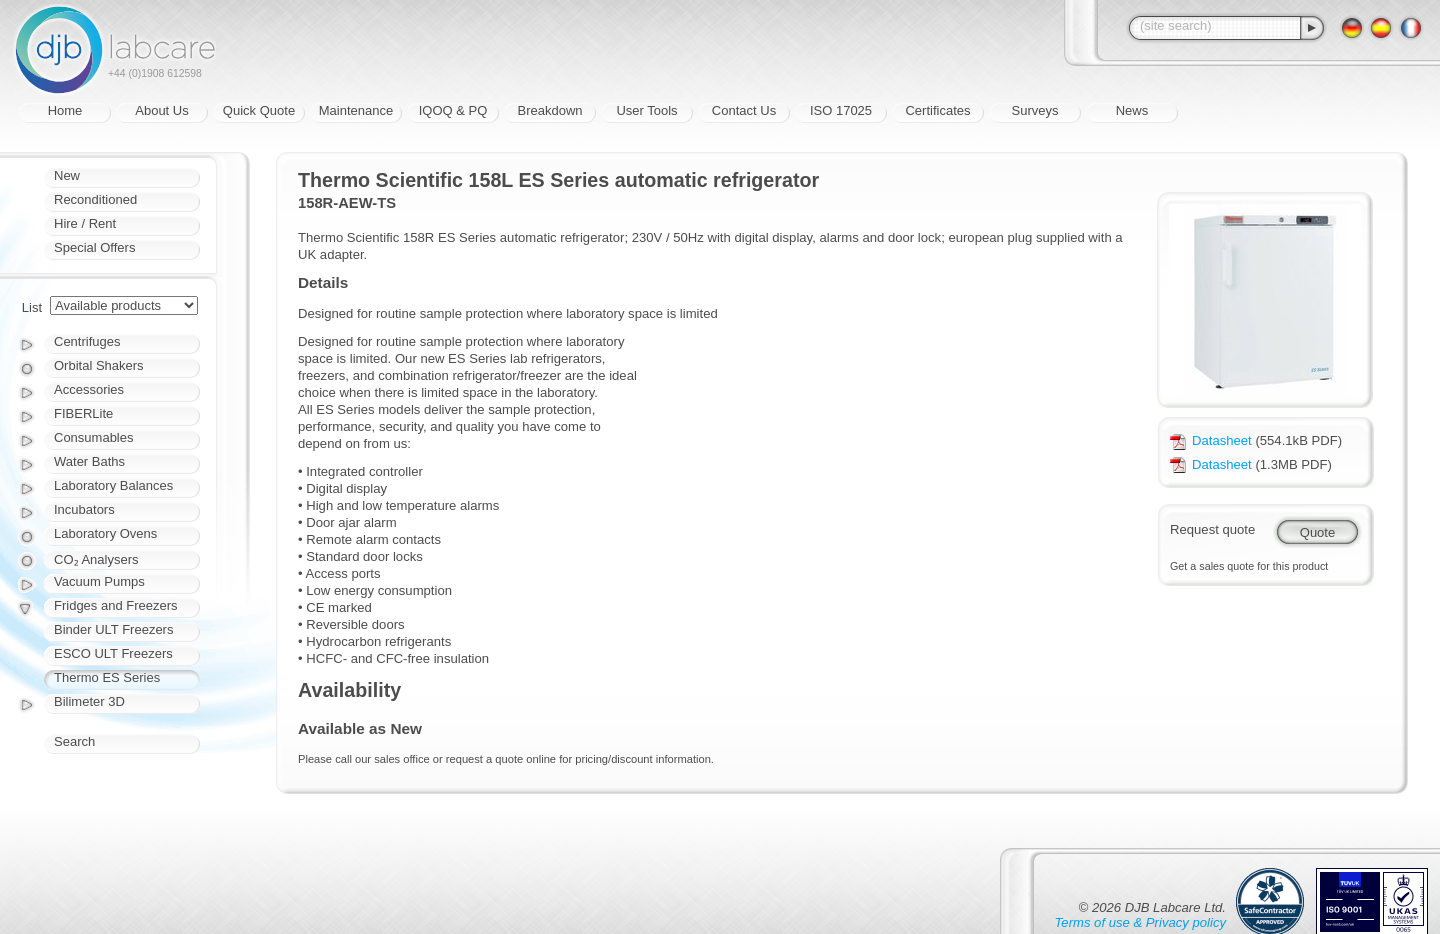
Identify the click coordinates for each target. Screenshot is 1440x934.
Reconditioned (95, 199)
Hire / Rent (85, 223)
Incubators (84, 509)
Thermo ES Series (107, 677)
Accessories (89, 389)
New (67, 175)
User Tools (646, 110)
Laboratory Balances (113, 485)
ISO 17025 (841, 110)
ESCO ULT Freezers (113, 653)
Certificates (937, 110)
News (1132, 110)
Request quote (1212, 529)
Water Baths (89, 461)
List (32, 307)
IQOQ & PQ (453, 110)
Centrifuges (87, 341)
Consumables (94, 437)
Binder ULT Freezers (113, 629)
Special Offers (94, 247)
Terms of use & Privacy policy (1140, 922)
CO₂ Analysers (96, 559)
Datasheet (1211, 440)
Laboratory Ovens (105, 533)
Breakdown (549, 110)
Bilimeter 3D (89, 701)
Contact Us (744, 110)
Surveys (1035, 110)
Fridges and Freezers (116, 605)
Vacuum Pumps (99, 581)
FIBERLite (83, 413)
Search (74, 741)
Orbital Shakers (99, 365)
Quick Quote (259, 110)
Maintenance (356, 110)
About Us (161, 110)
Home (65, 110)
